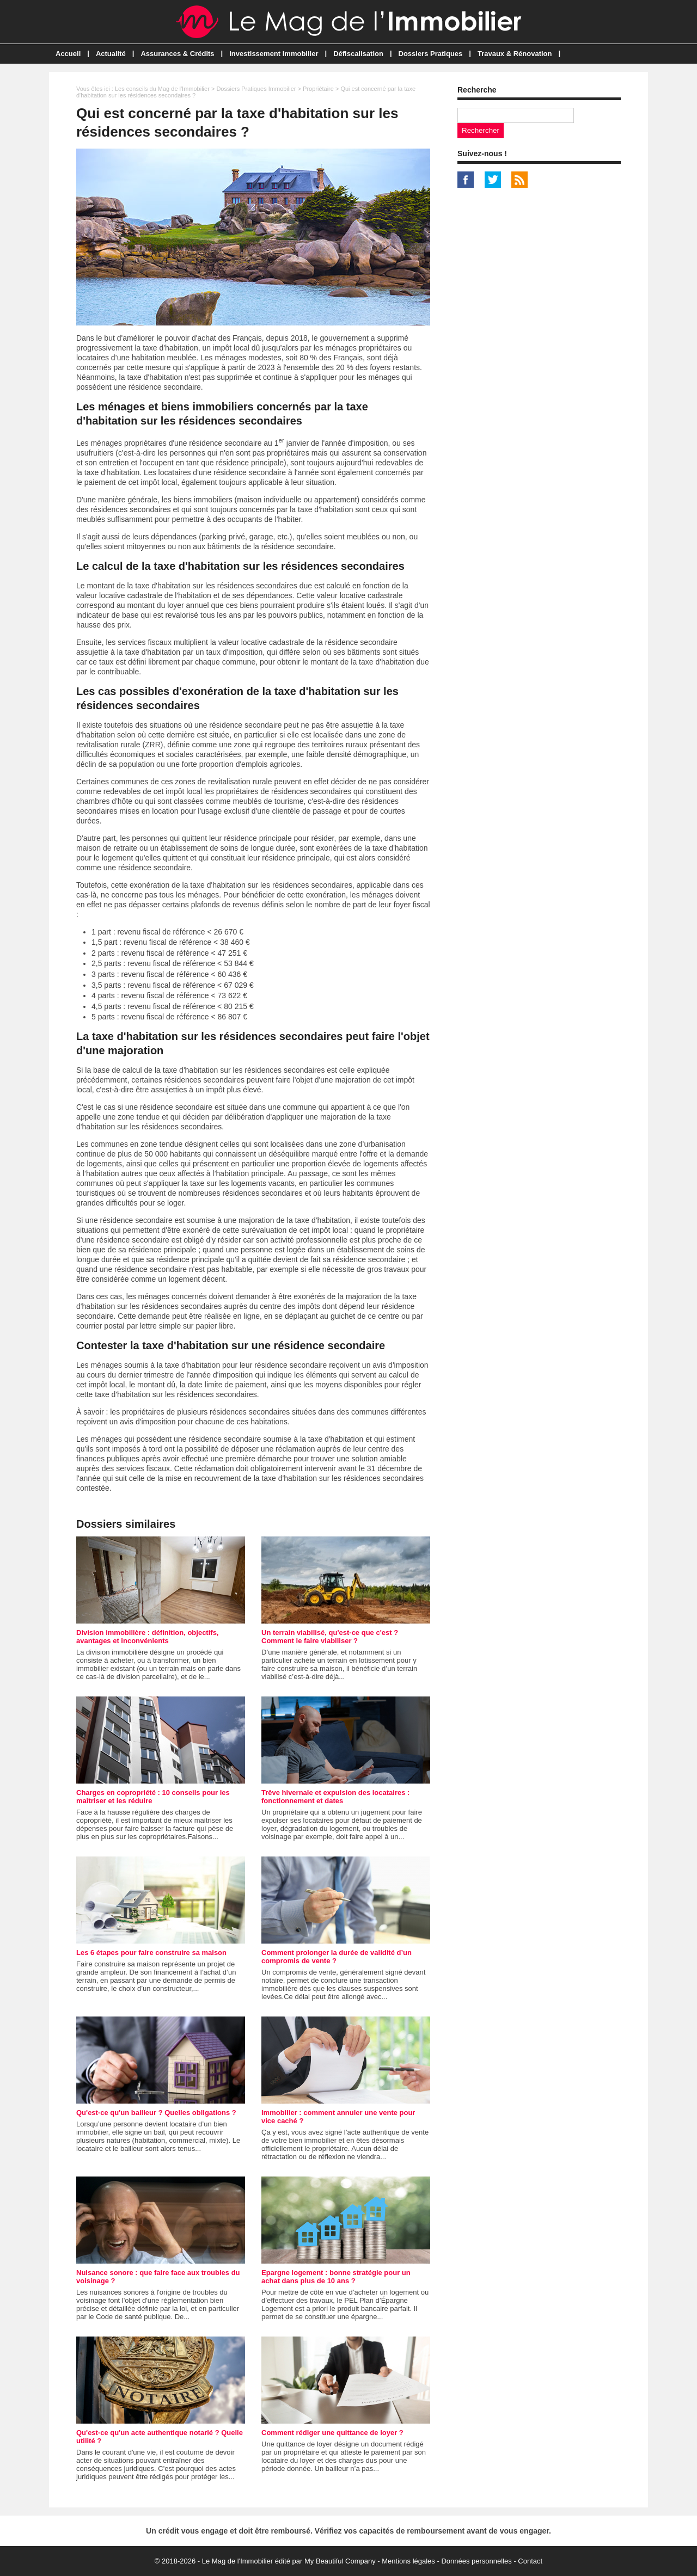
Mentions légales (408, 2561)
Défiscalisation (358, 54)
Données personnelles (476, 2561)
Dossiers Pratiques (431, 54)
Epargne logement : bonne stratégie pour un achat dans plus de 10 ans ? (336, 2276)
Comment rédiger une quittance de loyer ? (332, 2433)
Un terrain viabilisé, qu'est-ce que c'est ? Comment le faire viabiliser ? (329, 1636)
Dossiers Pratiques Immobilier (256, 88)
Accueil (68, 54)
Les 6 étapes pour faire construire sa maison (151, 1952)
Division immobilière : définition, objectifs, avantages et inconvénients (147, 1636)
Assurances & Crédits (177, 54)
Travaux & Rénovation (515, 54)
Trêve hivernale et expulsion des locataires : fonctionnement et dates (335, 1796)
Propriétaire (318, 88)
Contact (530, 2561)
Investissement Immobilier (273, 54)
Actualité (111, 54)
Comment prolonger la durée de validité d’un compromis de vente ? (336, 1956)
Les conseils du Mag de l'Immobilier (162, 88)
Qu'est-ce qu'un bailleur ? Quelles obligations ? (156, 2112)
